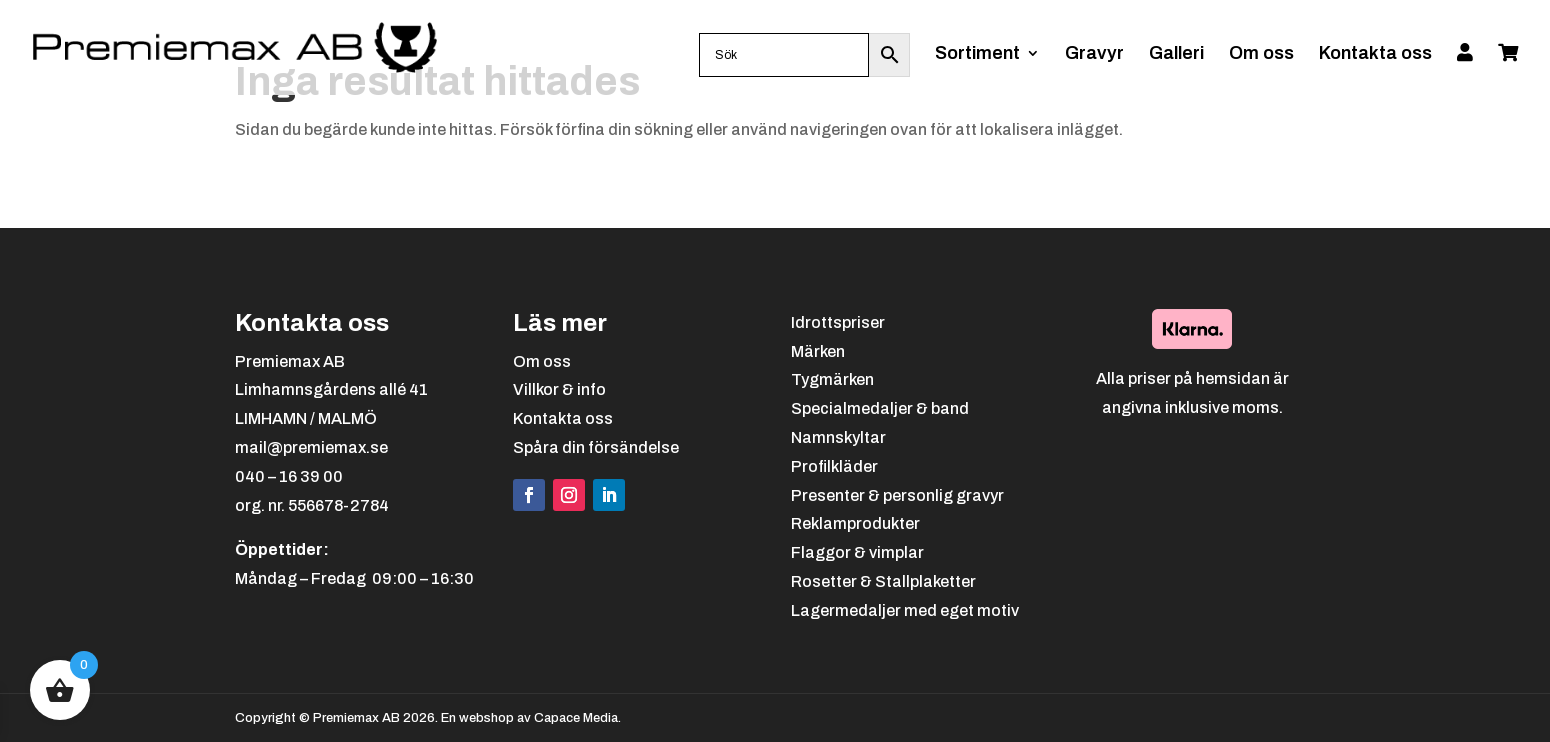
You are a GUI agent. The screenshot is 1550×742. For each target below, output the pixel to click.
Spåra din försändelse (596, 447)
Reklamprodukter (855, 523)
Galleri (1176, 54)
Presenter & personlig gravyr (897, 495)
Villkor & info (559, 389)
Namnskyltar (838, 437)
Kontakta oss (1375, 54)
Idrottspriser (838, 322)
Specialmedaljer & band (880, 408)
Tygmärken (832, 379)
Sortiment (977, 54)
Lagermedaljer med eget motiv (905, 610)
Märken (818, 351)
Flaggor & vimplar (857, 552)
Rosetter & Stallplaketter (883, 581)
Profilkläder (834, 466)
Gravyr (1094, 54)
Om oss (1261, 54)
